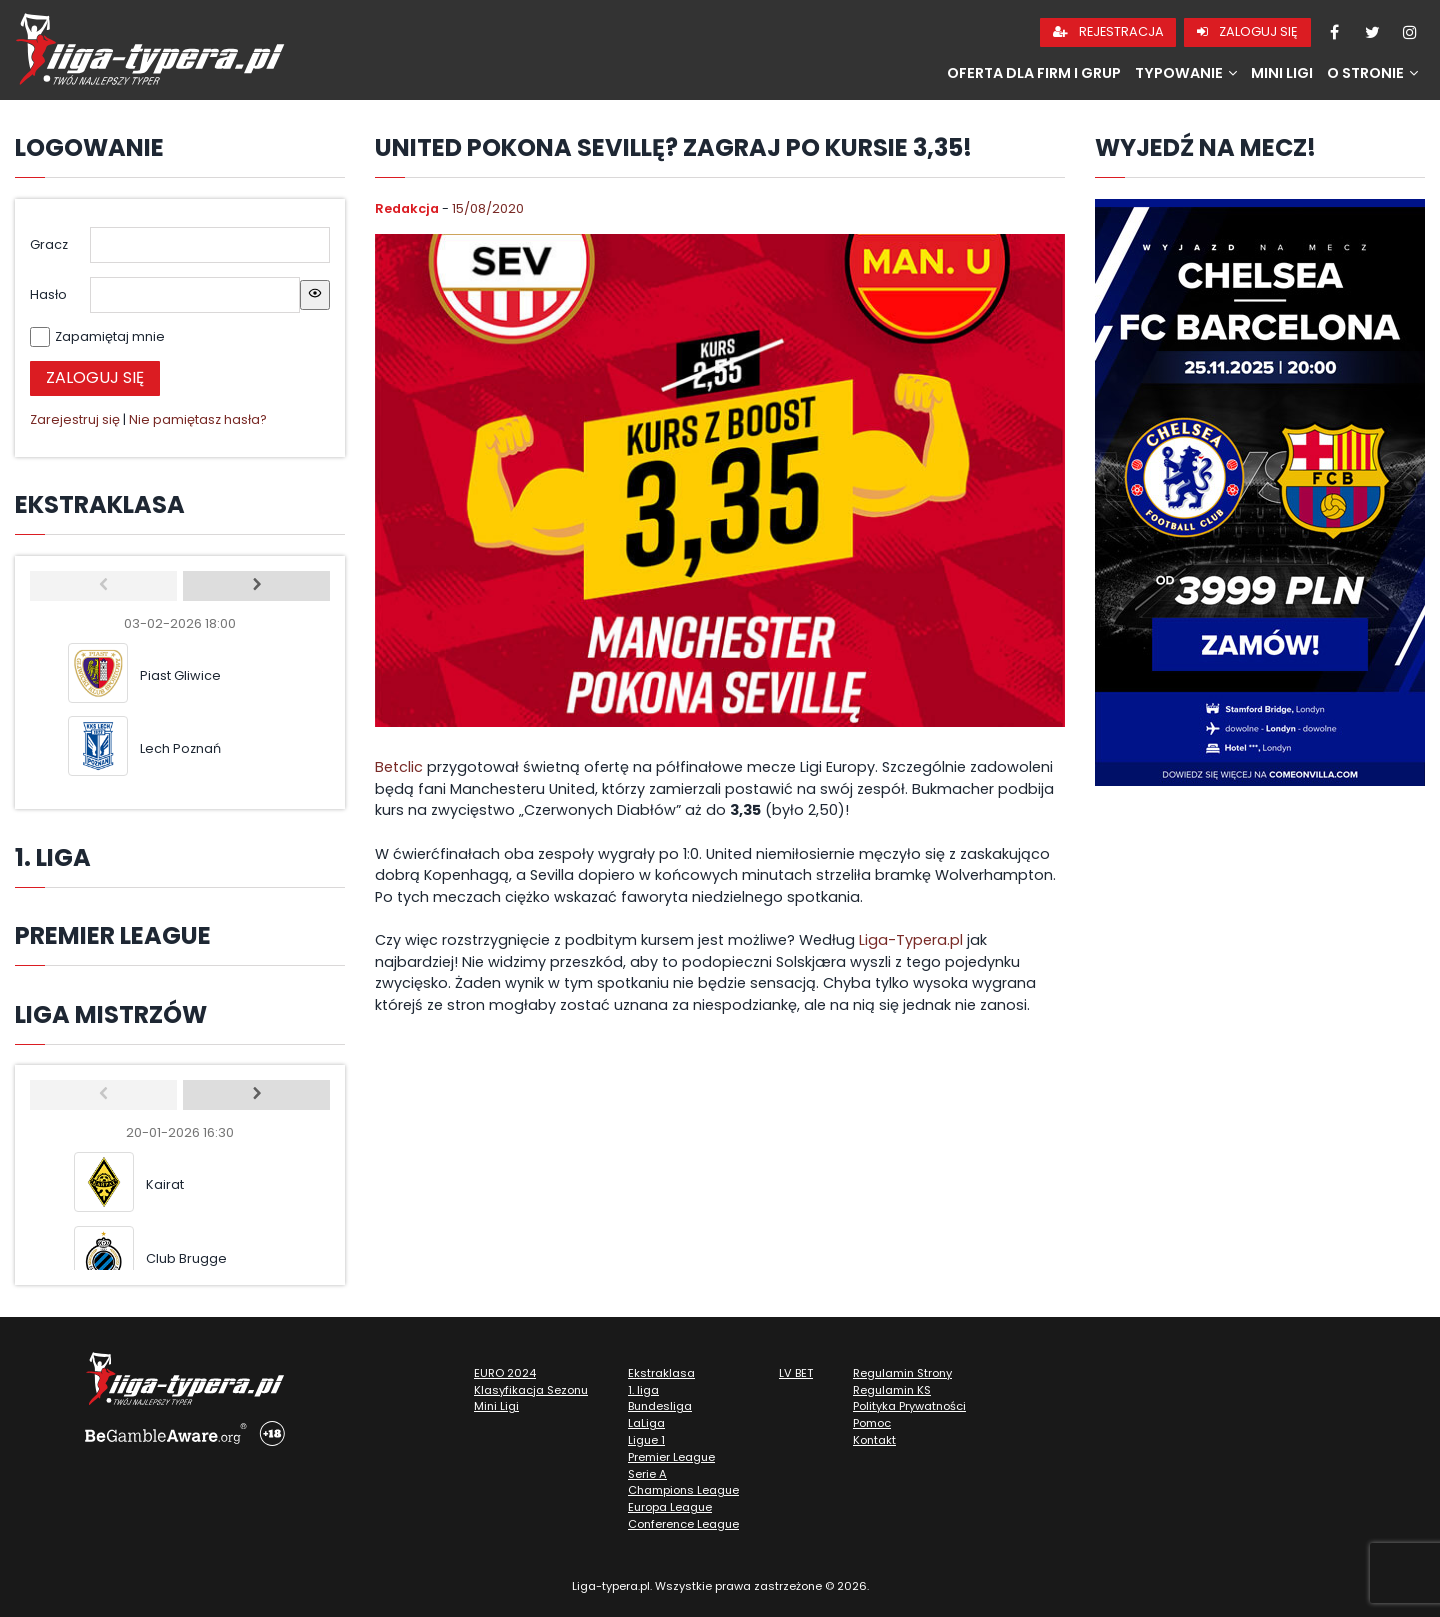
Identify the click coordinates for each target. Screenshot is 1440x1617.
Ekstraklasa (661, 1373)
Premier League (671, 1457)
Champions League (683, 1490)
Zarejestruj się (75, 419)
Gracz (49, 244)
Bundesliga (660, 1406)
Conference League (683, 1524)
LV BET (796, 1373)
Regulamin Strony (902, 1373)
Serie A (647, 1474)
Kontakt (874, 1440)
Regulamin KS (892, 1390)
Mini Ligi (1282, 73)
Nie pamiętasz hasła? (198, 419)
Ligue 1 (646, 1440)
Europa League (670, 1507)
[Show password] (315, 295)
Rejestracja (1108, 31)
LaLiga (646, 1423)
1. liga (643, 1390)
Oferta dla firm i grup (1034, 73)
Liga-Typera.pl (911, 940)
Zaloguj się (1247, 31)
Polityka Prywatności (909, 1406)
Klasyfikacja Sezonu (531, 1390)
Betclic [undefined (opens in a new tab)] (399, 767)
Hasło (48, 294)
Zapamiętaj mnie (110, 336)
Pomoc (872, 1423)
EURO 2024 (505, 1373)
